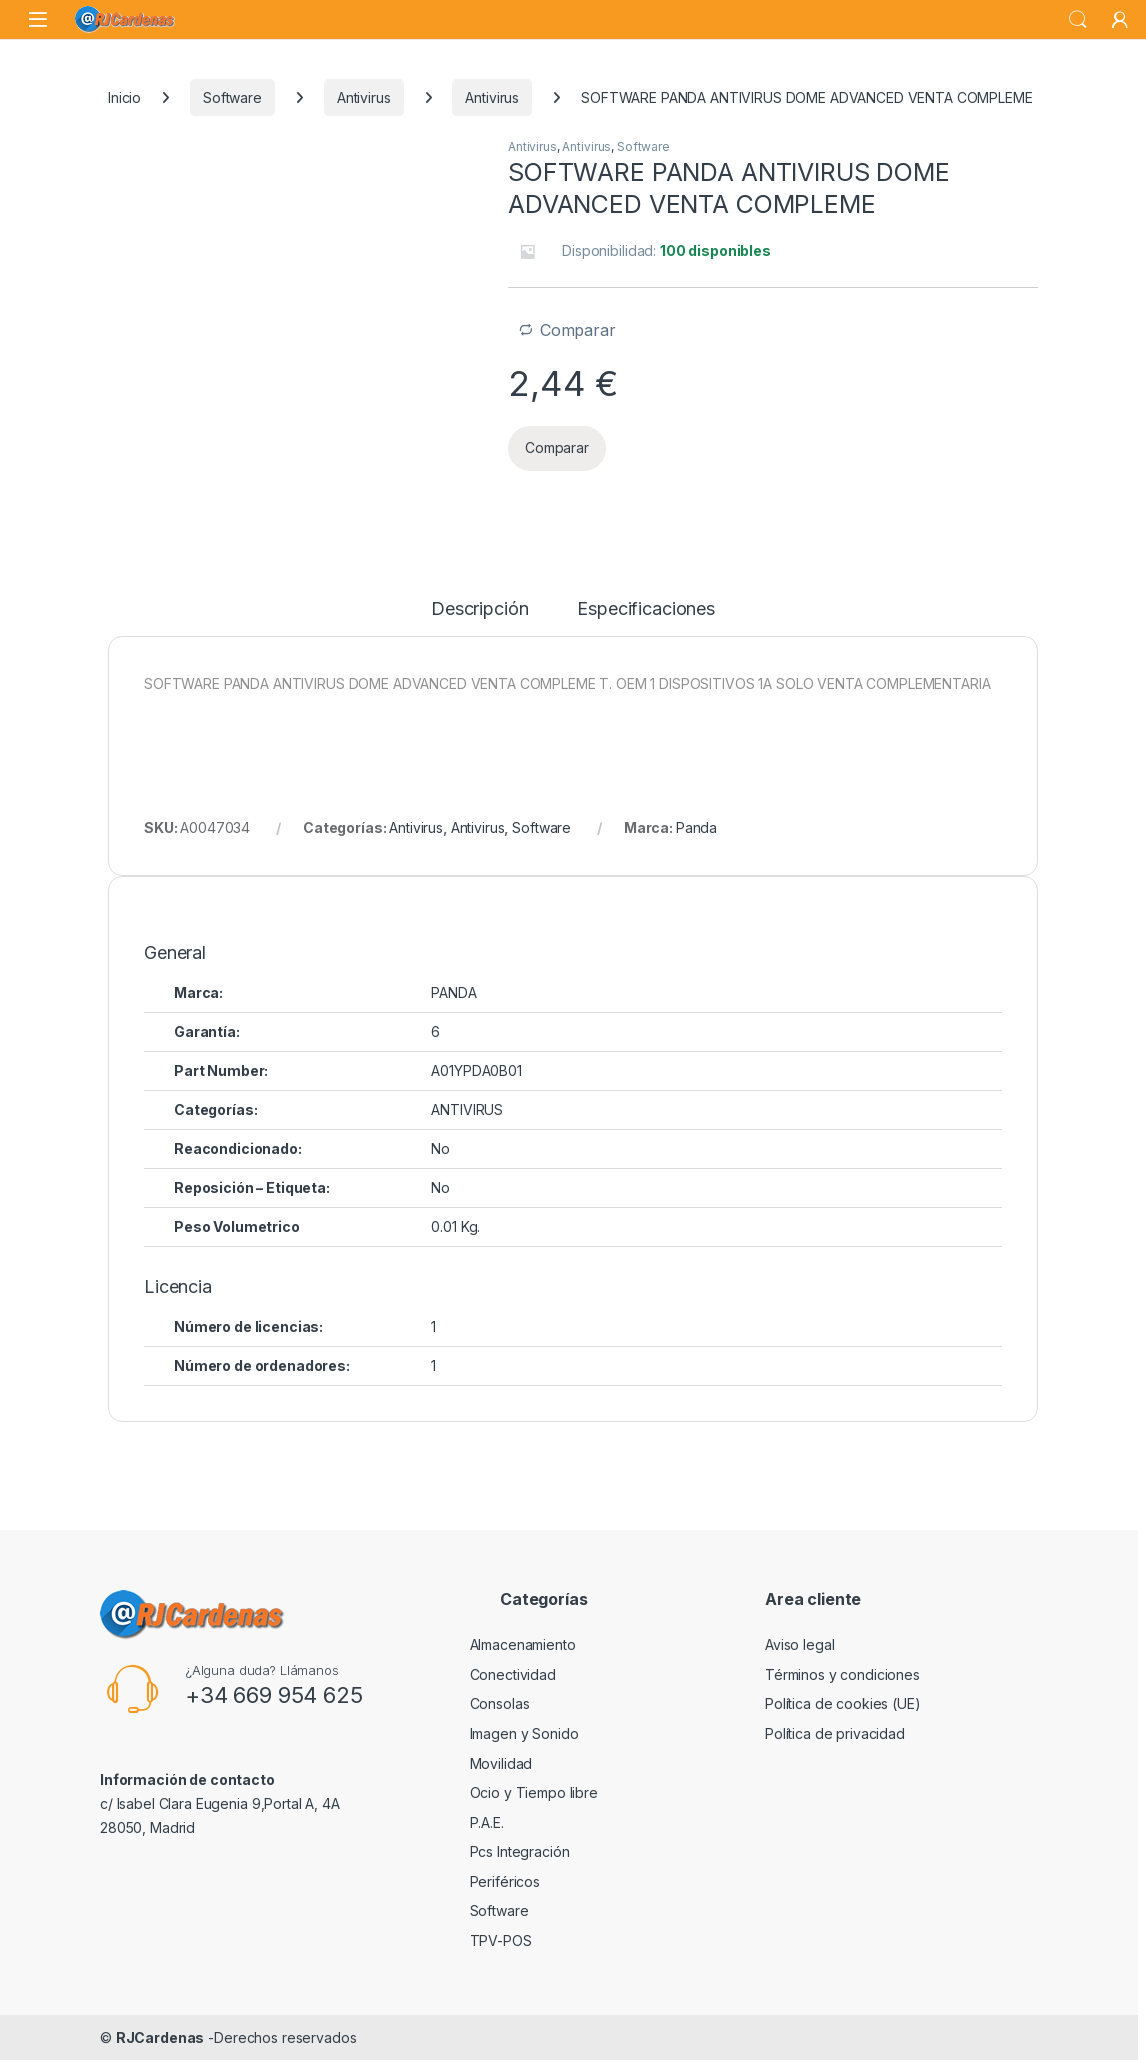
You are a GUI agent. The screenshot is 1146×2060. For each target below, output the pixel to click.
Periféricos (505, 1881)
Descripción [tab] (479, 609)
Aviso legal (799, 1644)
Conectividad (513, 1674)
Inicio (124, 97)
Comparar (578, 330)
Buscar (1078, 20)
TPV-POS (501, 1940)
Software (232, 97)
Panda (696, 827)
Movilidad (501, 1763)
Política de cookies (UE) (843, 1703)
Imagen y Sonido (524, 1733)
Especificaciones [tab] (646, 609)
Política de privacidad (835, 1733)
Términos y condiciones (842, 1674)
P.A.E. (487, 1822)
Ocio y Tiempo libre (534, 1792)
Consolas (500, 1703)
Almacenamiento (523, 1644)
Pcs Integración (520, 1851)
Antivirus (364, 97)
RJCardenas (160, 2037)
